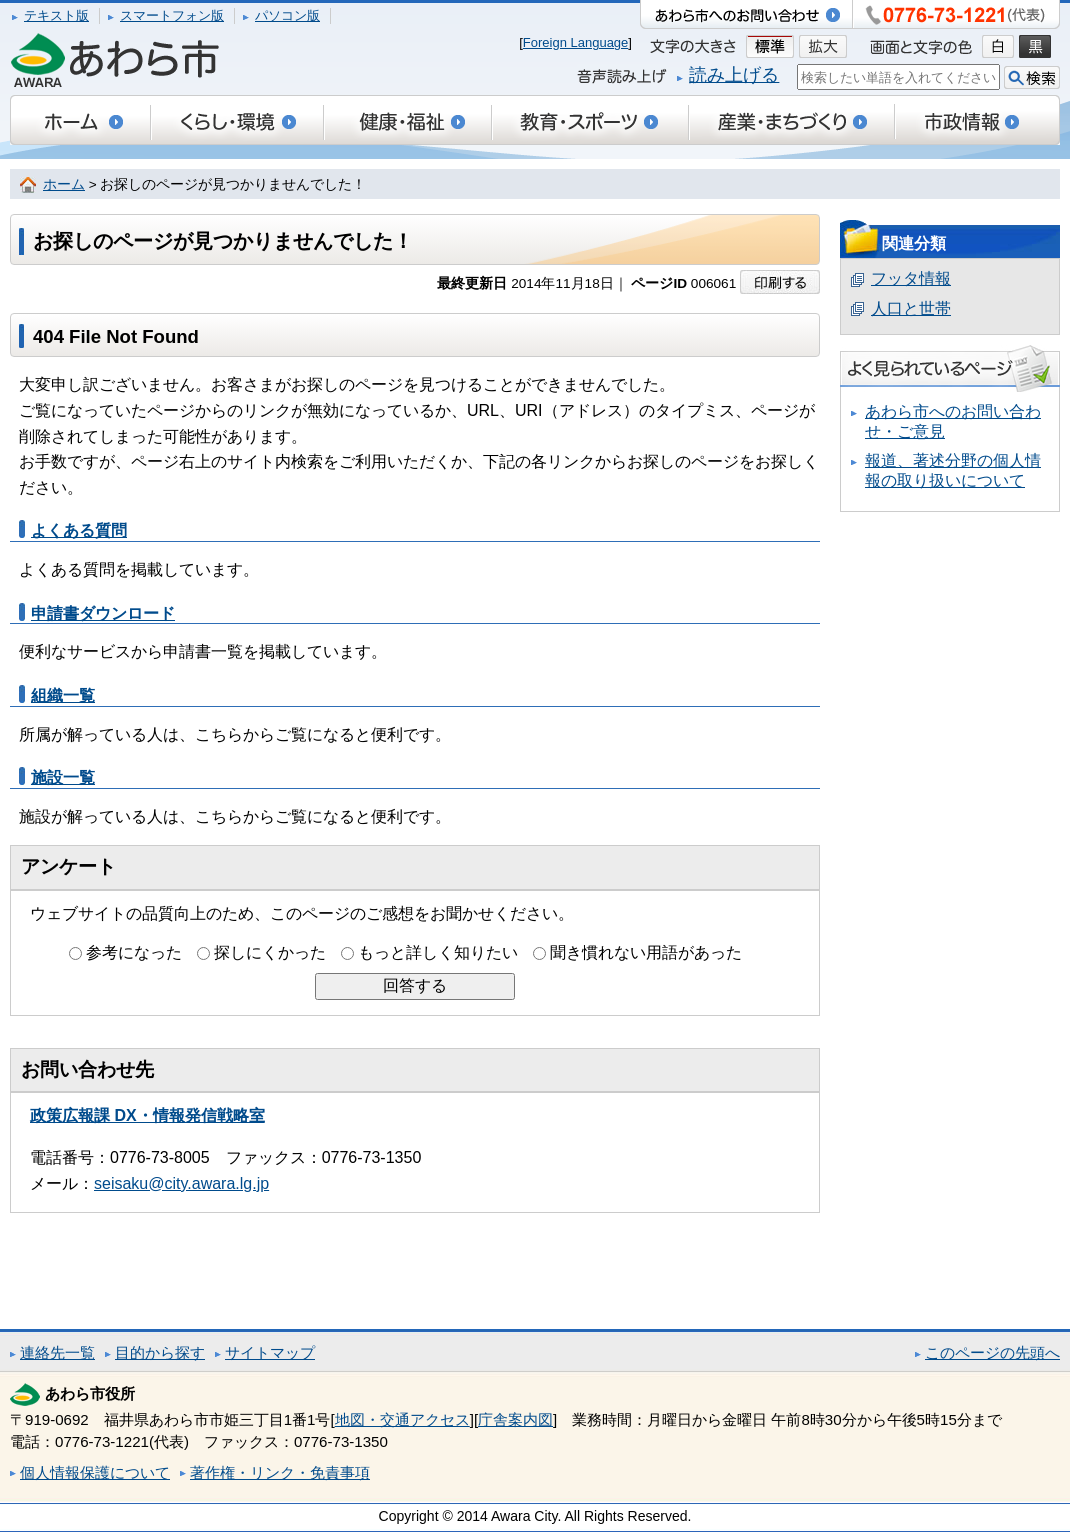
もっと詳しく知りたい (438, 952)
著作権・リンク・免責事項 (280, 1472)
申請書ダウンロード (103, 613)
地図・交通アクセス (402, 1419)
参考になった (134, 952)
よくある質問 (79, 530)
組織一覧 (63, 695)
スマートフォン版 (172, 15)
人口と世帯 (911, 308)
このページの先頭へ (992, 1352)
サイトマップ (270, 1352)
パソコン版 (287, 15)
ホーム (64, 184)
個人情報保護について (95, 1472)
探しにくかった (270, 952)
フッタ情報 (911, 278)
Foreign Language (576, 42)
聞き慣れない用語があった (646, 952)
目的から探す (160, 1352)
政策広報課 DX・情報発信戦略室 (147, 1115)
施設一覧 (63, 777)
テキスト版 (56, 15)
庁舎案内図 (515, 1419)
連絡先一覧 (57, 1352)
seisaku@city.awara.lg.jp (181, 1183)
